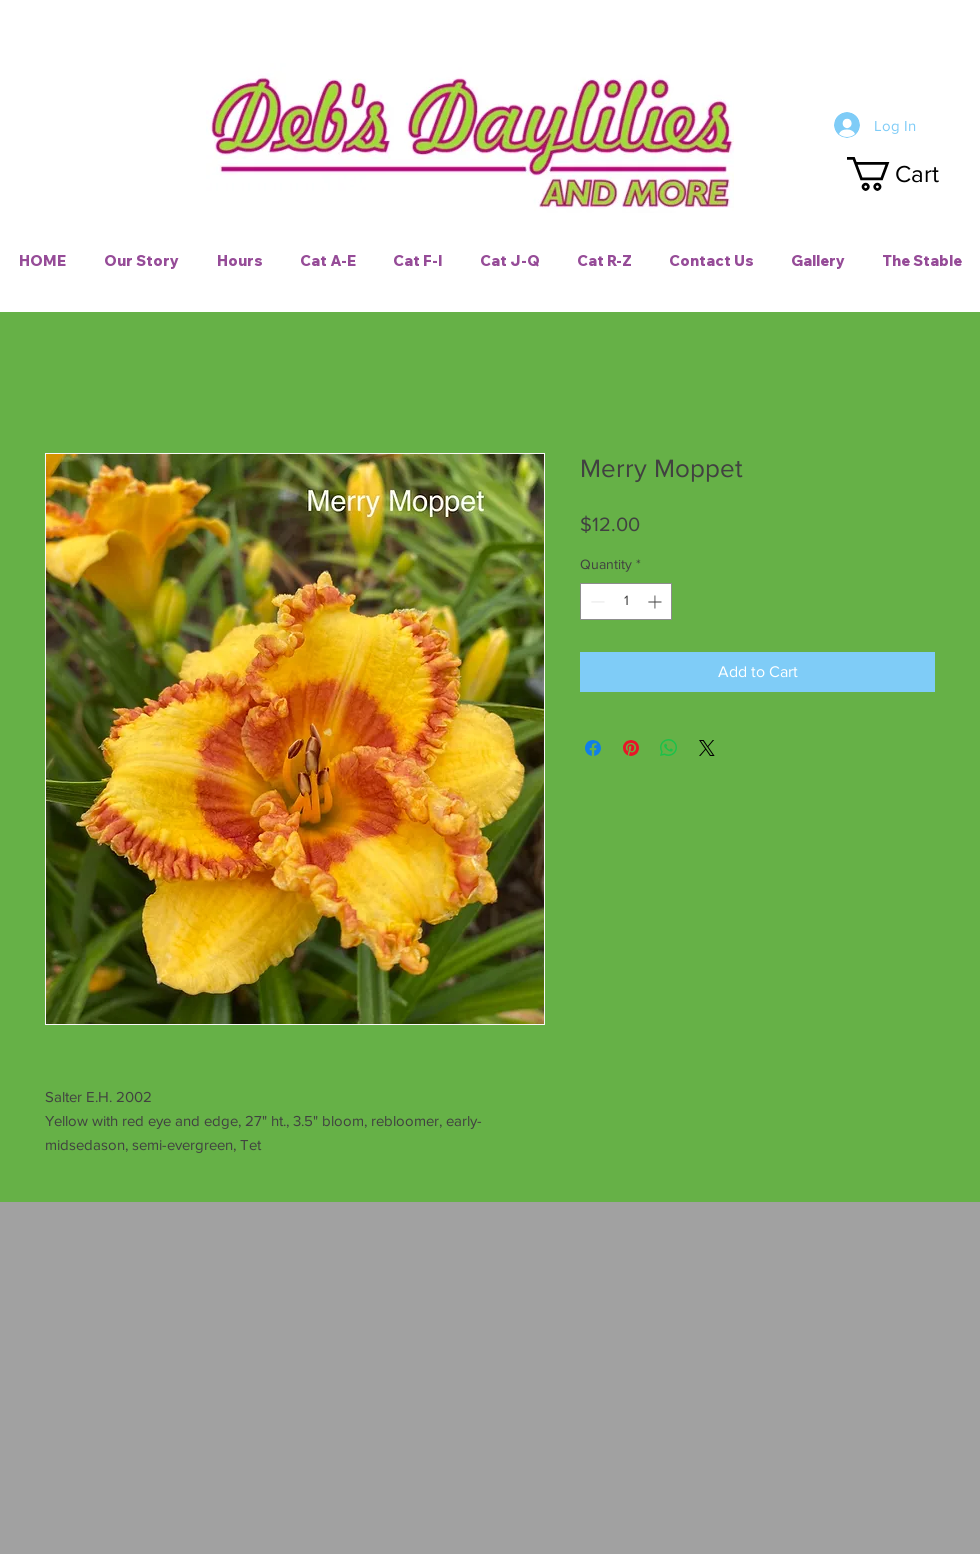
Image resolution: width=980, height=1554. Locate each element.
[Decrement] (595, 601)
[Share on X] (707, 748)
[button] (911, 174)
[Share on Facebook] (593, 748)
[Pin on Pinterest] (631, 748)
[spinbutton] (626, 601)
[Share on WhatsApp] (669, 748)
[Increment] (656, 601)
